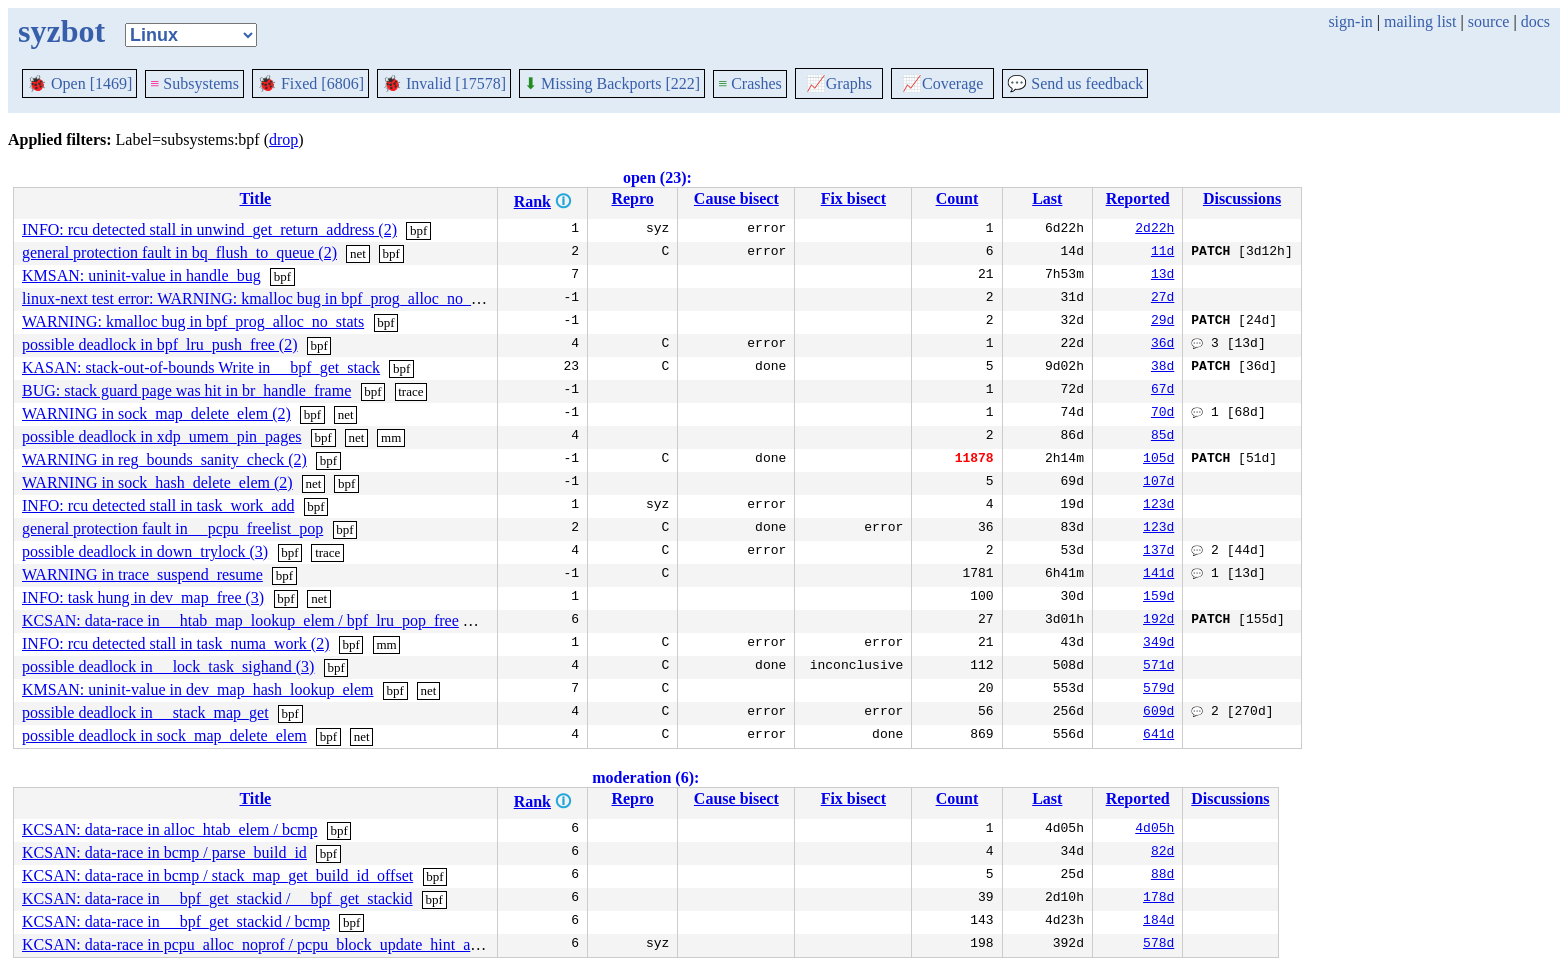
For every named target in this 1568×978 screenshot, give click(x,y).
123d (1158, 506)
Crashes (750, 83)
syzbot (61, 31)
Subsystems (194, 83)
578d (1158, 945)
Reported (1138, 198)
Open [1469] (79, 83)
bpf (418, 230)
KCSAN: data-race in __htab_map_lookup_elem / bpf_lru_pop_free (240, 620)
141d (1158, 575)
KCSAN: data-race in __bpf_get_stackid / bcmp (176, 921)
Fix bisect (853, 198)
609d (1158, 713)
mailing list (1420, 21)
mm (391, 437)
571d (1158, 667)
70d (1162, 414)
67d (1162, 391)
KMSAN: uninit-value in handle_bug (141, 275)
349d (1158, 644)
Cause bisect (736, 198)
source (1489, 21)
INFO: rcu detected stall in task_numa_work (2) (175, 643)
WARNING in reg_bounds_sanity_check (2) (164, 459)
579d (1158, 690)
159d (1158, 598)
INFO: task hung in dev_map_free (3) (143, 597)
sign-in (1350, 21)
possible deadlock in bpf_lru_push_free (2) (159, 344)
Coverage (942, 83)
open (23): (657, 177)
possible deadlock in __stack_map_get (145, 712)
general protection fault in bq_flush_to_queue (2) (179, 252)
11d (1162, 253)
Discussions (1242, 198)
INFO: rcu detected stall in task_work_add (158, 505)
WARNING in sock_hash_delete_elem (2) (157, 482)
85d (1162, 437)
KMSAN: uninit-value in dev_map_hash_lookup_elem (198, 689)
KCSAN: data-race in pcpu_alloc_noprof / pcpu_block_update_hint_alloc (258, 944)
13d (1162, 276)
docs (1535, 21)
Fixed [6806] (310, 83)
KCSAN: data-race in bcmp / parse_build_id (164, 852)
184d (1158, 922)
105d (1158, 460)
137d (1158, 552)
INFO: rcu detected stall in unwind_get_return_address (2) (209, 229)
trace (410, 391)
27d (1162, 299)
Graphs (839, 83)
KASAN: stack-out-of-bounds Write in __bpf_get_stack (201, 367)
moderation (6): (645, 777)
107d (1158, 483)
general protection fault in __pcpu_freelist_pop (172, 528)
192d (1158, 621)
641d (1158, 736)
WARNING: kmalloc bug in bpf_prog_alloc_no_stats (193, 321)
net (358, 253)
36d (1162, 345)
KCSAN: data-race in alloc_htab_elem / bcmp (169, 829)
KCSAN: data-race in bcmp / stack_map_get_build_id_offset (217, 875)
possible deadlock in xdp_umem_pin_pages (162, 436)
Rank (532, 201)
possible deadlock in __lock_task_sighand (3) (168, 666)
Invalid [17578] (444, 83)
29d (1162, 322)
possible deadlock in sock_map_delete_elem (164, 735)
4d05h (1154, 830)
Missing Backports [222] (612, 83)
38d (1162, 368)
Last (1047, 198)
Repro (632, 198)
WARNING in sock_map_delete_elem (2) (156, 413)
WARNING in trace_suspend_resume (142, 574)
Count (957, 198)
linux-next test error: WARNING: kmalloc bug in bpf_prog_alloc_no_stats (260, 298)
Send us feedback (1075, 83)
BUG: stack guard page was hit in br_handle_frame (186, 390)
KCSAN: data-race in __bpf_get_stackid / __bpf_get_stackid (217, 898)
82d (1162, 853)
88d (1162, 876)
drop (283, 139)
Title (255, 198)
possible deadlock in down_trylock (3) (145, 551)
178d (1158, 899)
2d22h (1154, 230)
